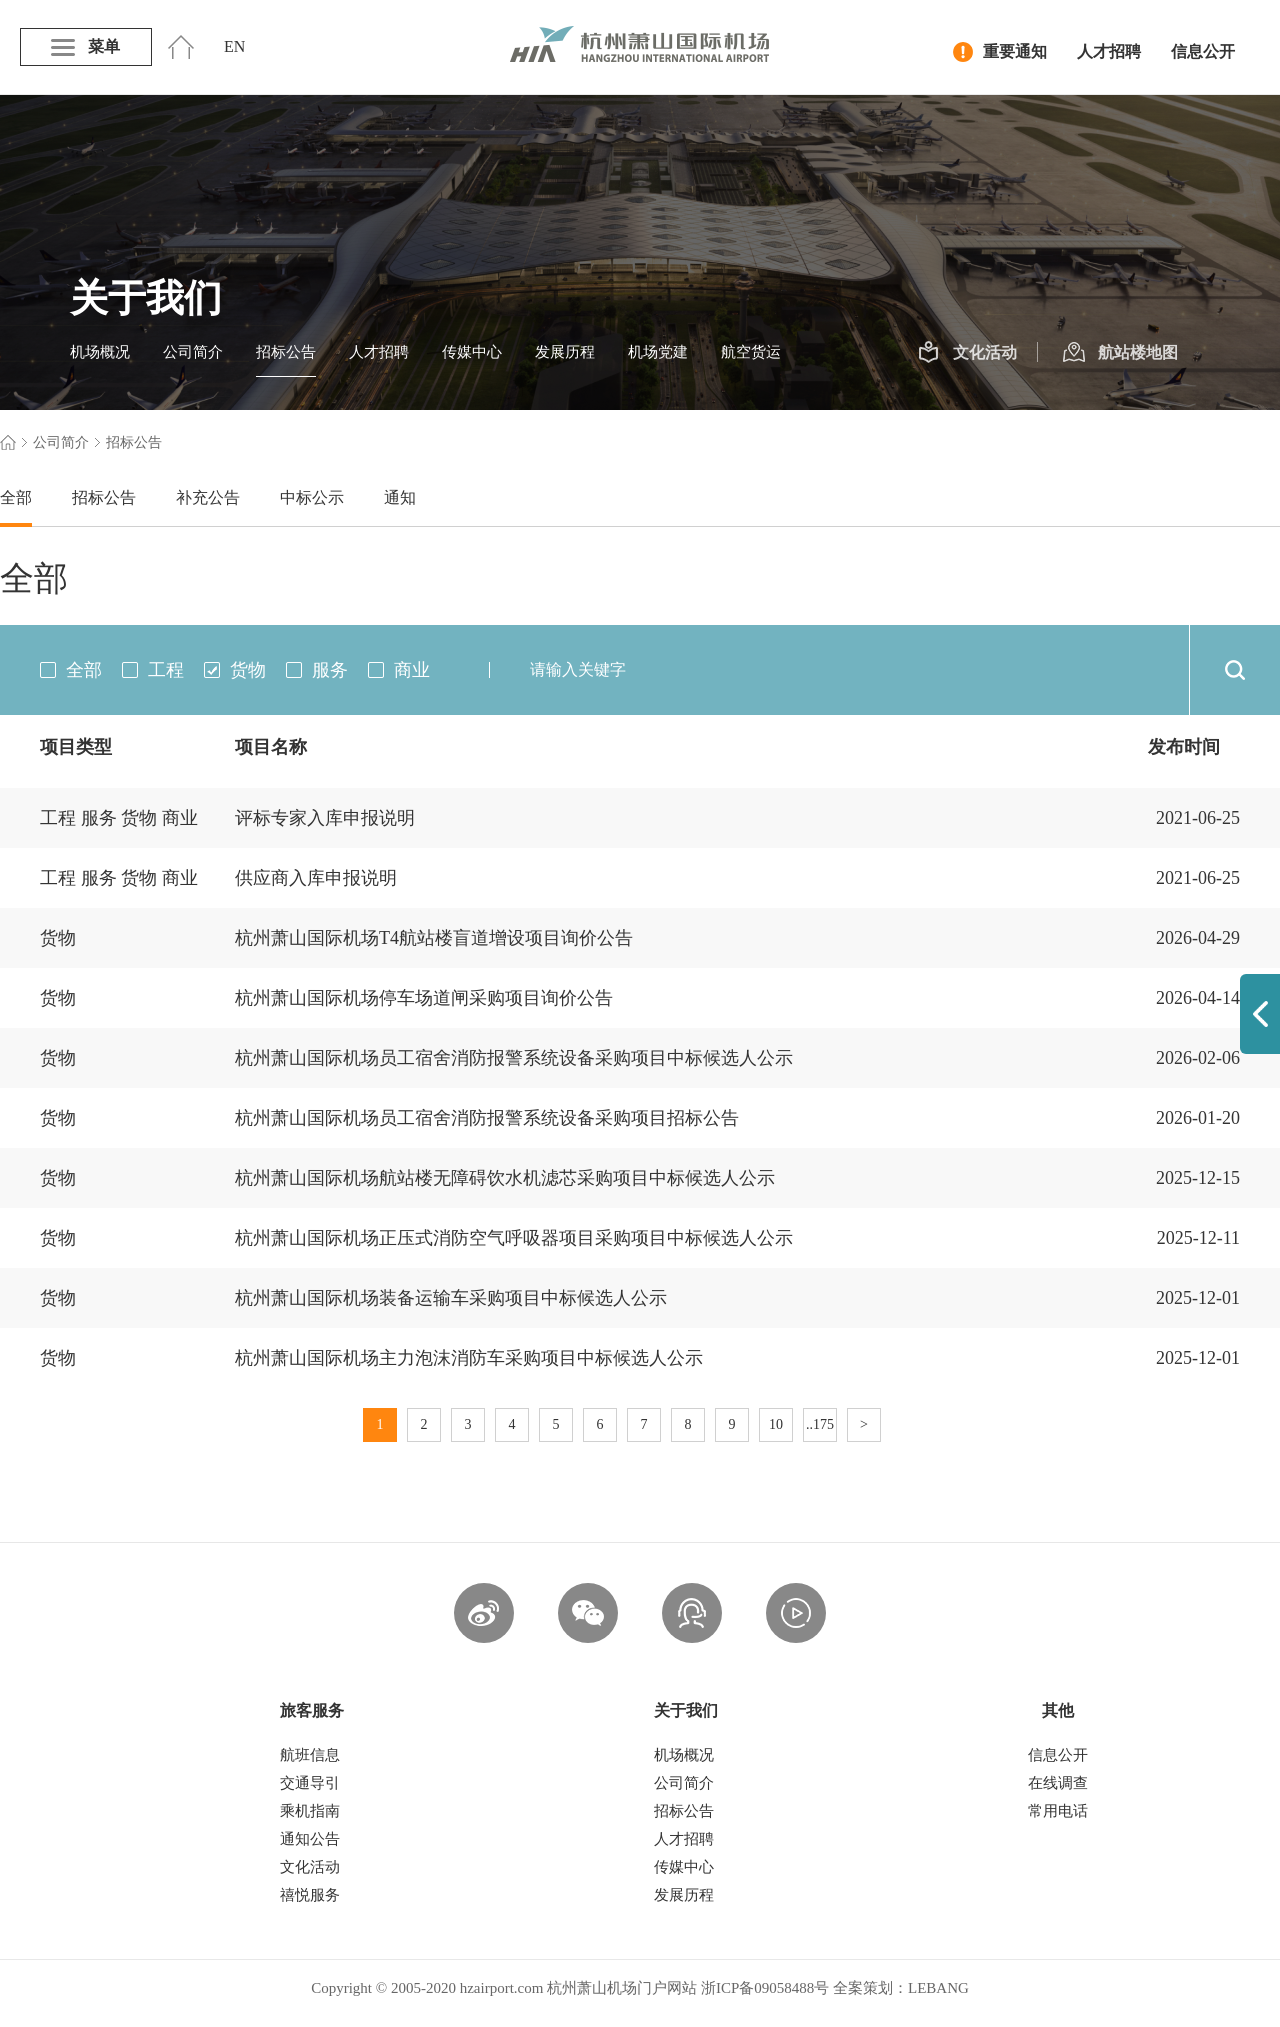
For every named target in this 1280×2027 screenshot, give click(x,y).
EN (234, 46)
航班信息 (310, 1755)
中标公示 (312, 497)
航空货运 (751, 352)
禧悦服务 (310, 1895)
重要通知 (1000, 52)
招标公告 (286, 352)
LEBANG (938, 1988)
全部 (16, 497)
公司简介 (193, 352)
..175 (820, 1424)
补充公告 (208, 497)
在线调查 (1058, 1783)
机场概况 (100, 352)
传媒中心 (472, 352)
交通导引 (310, 1783)
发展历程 (565, 352)
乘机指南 (310, 1811)
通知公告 (310, 1839)
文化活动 (967, 353)
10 (776, 1424)
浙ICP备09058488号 (765, 1988)
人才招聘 (1109, 51)
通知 (400, 497)
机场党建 (658, 352)
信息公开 (1203, 51)
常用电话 (1058, 1811)
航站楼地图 (1120, 353)
